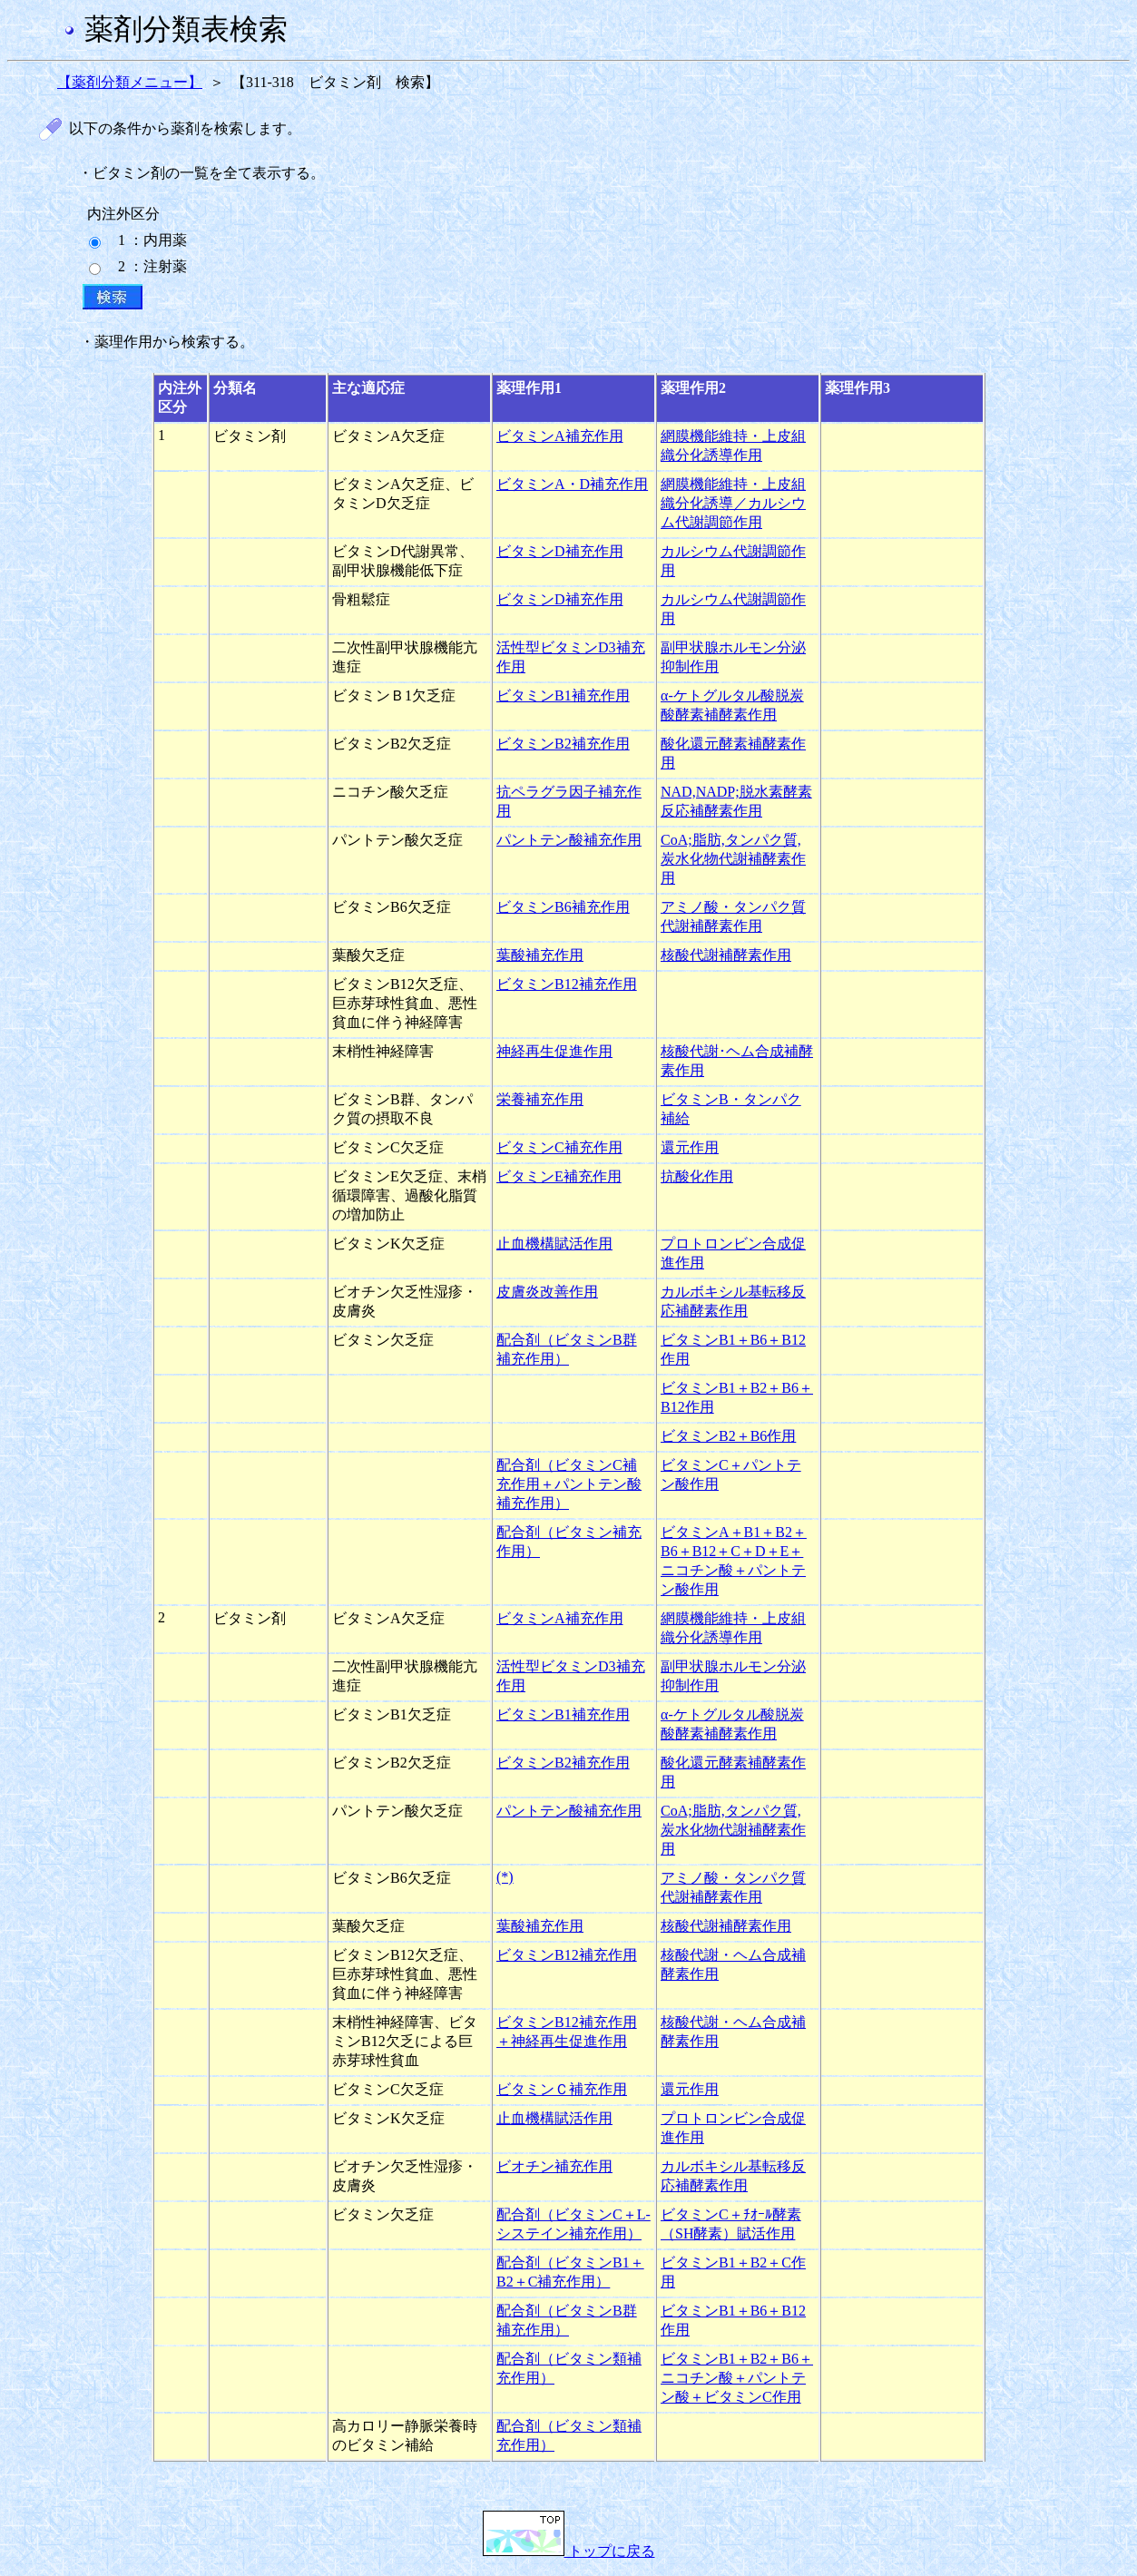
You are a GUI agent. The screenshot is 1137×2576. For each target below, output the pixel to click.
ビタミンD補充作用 (559, 551)
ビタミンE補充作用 (559, 1176)
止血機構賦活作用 (554, 1243)
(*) (505, 1877)
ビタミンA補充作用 (559, 436)
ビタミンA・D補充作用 (572, 484)
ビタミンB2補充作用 (563, 743)
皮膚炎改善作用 (547, 1291)
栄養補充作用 (539, 1099)
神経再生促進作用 (554, 1051)
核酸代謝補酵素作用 (726, 955)
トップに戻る (569, 2551)
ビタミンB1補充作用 (563, 695)
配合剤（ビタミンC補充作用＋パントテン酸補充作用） (569, 1484)
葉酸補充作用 (539, 955)
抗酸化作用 (697, 1176)
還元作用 (690, 1147)
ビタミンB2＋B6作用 (728, 1436)
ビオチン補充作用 (554, 2166)
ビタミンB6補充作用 (563, 907)
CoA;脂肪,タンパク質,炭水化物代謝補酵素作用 (733, 859)
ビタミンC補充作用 (559, 1147)
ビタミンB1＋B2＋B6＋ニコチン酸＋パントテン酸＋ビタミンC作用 (737, 2378)
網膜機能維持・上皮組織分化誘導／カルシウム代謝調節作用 (733, 503)
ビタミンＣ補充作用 (561, 2089)
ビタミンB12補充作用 (566, 984)
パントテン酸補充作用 (569, 839)
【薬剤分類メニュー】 (129, 82)
